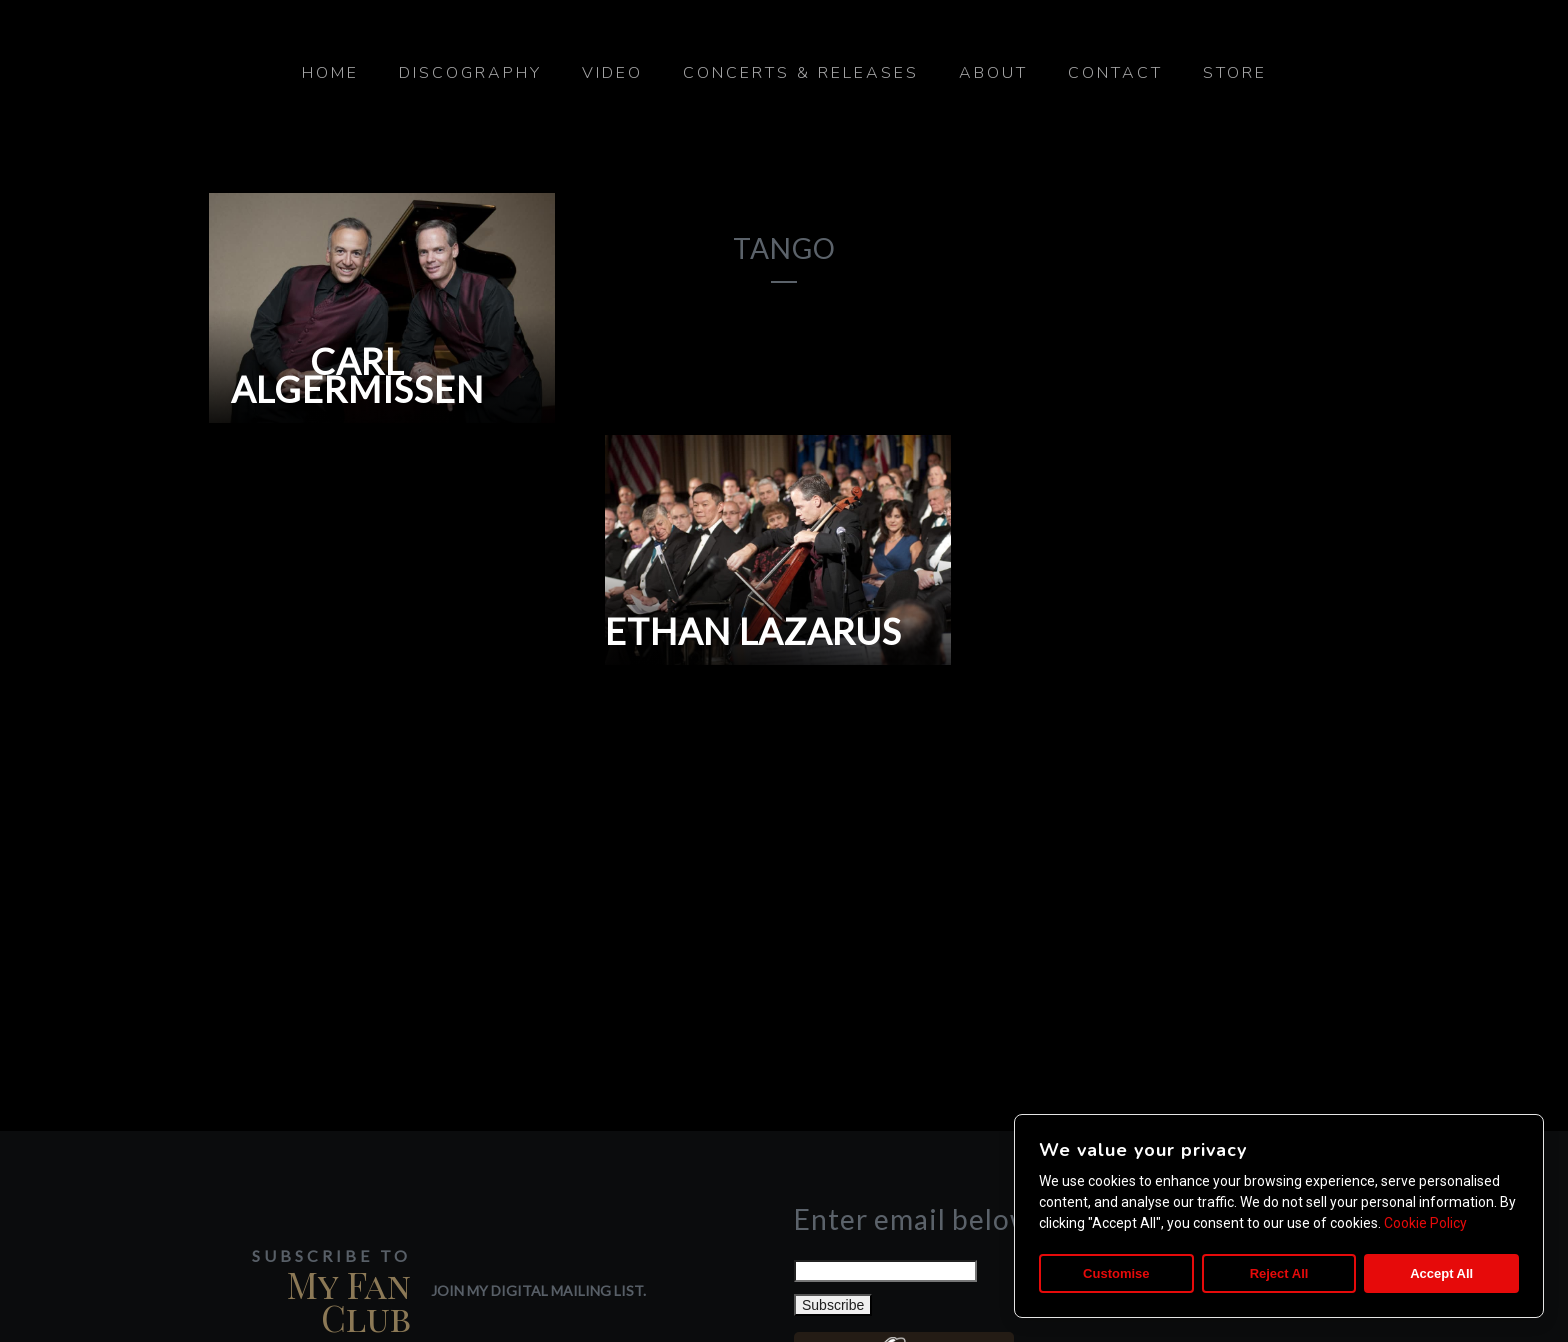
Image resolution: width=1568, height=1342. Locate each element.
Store (1235, 73)
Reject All (1279, 1273)
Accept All (1441, 1273)
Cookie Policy (1425, 1223)
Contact (1115, 73)
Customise (1116, 1273)
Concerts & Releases (801, 73)
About (993, 73)
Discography (470, 73)
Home (330, 73)
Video (612, 73)
